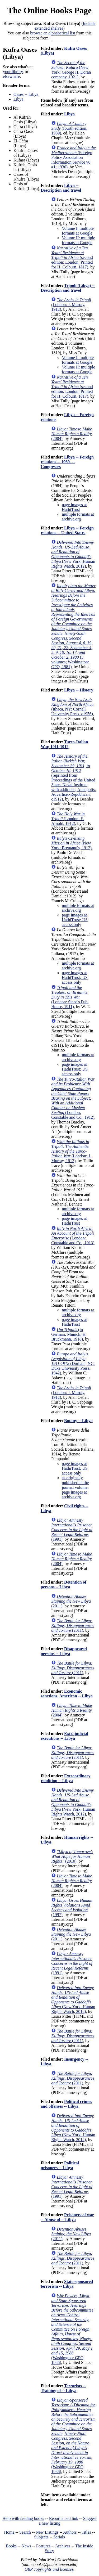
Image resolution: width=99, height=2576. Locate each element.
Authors (70, 2532)
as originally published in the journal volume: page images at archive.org (75, 1487)
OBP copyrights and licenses (49, 2569)
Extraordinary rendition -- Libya (65, 1778)
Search (25, 2532)
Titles (86, 2532)
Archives (62, 2546)
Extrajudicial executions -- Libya (64, 1736)
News (26, 2546)
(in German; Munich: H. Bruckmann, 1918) (69, 1334)
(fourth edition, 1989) (69, 128)
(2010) (72, 1856)
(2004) (71, 434)
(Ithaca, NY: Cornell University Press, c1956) (72, 706)
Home (9, 2532)
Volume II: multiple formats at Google (78, 240)
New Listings (47, 2532)
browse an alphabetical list (52, 33)
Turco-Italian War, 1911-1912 (64, 744)
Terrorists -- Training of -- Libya (63, 2388)
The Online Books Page (49, 10)
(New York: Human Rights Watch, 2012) (73, 554)
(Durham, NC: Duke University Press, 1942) (73, 1363)
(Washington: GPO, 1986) (72, 2329)
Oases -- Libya (25, 94)
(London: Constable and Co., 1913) (72, 1235)
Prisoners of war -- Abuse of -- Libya (67, 2217)
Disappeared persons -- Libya (64, 1651)
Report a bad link (63, 2518)
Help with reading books (23, 2518)
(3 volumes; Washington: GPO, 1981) (73, 626)
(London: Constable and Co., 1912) (73, 1098)
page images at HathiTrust (74, 507)
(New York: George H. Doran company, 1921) (71, 69)
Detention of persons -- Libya (63, 1584)
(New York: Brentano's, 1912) (71, 843)
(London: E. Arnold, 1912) (68, 819)
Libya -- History (78, 690)
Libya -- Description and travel (61, 187)
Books (11, 2546)
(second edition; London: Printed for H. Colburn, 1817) (72, 257)
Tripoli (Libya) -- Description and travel (68, 288)
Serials (59, 2537)
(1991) (71, 1529)
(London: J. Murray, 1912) (71, 305)
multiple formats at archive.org (78, 516)
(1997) (71, 1907)
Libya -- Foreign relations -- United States (67, 530)
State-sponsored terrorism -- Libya (67, 2284)
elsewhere (11, 76)
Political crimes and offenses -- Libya (66, 2104)
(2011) (71, 1601)
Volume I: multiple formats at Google (78, 230)
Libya (18, 99)
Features (43, 2546)
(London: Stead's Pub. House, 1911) (69, 997)
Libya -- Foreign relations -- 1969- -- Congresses (67, 462)
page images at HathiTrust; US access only (75, 920)
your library (13, 71)
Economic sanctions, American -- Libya (66, 1693)
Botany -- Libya (78, 1420)
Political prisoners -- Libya (60, 2165)
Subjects (41, 2537)
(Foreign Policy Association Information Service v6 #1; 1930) (73, 157)
